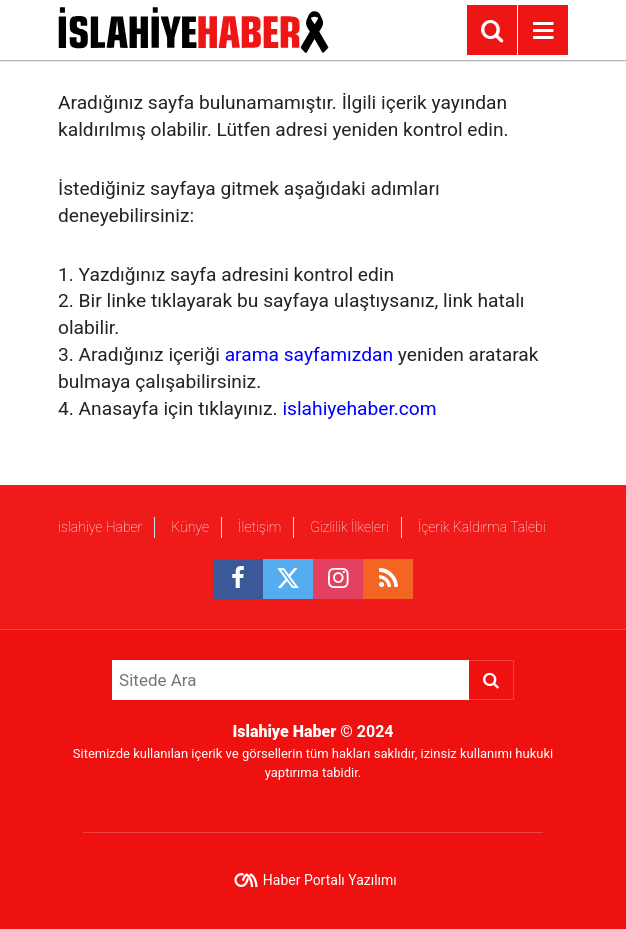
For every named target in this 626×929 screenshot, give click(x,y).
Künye (190, 527)
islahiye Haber (100, 527)
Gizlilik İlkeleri (349, 527)
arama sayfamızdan (309, 354)
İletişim (259, 527)
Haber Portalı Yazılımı (330, 880)
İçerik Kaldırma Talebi (481, 527)
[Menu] (543, 31)
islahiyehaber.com (359, 408)
